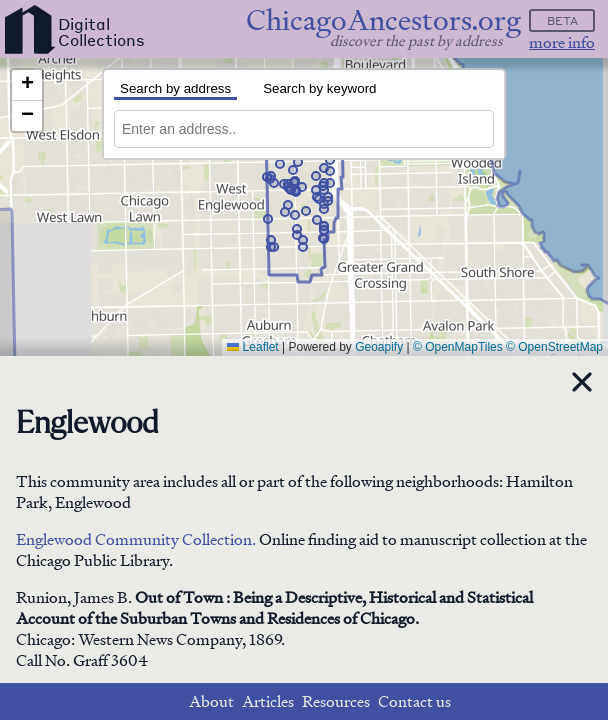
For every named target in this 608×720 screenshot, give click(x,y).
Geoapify (379, 347)
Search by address (175, 88)
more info (562, 42)
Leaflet (252, 347)
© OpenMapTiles (458, 347)
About (211, 701)
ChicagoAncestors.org (383, 20)
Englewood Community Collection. (136, 539)
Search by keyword (319, 88)
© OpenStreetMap (554, 347)
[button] (296, 192)
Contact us (414, 701)
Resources (336, 701)
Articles (268, 701)
